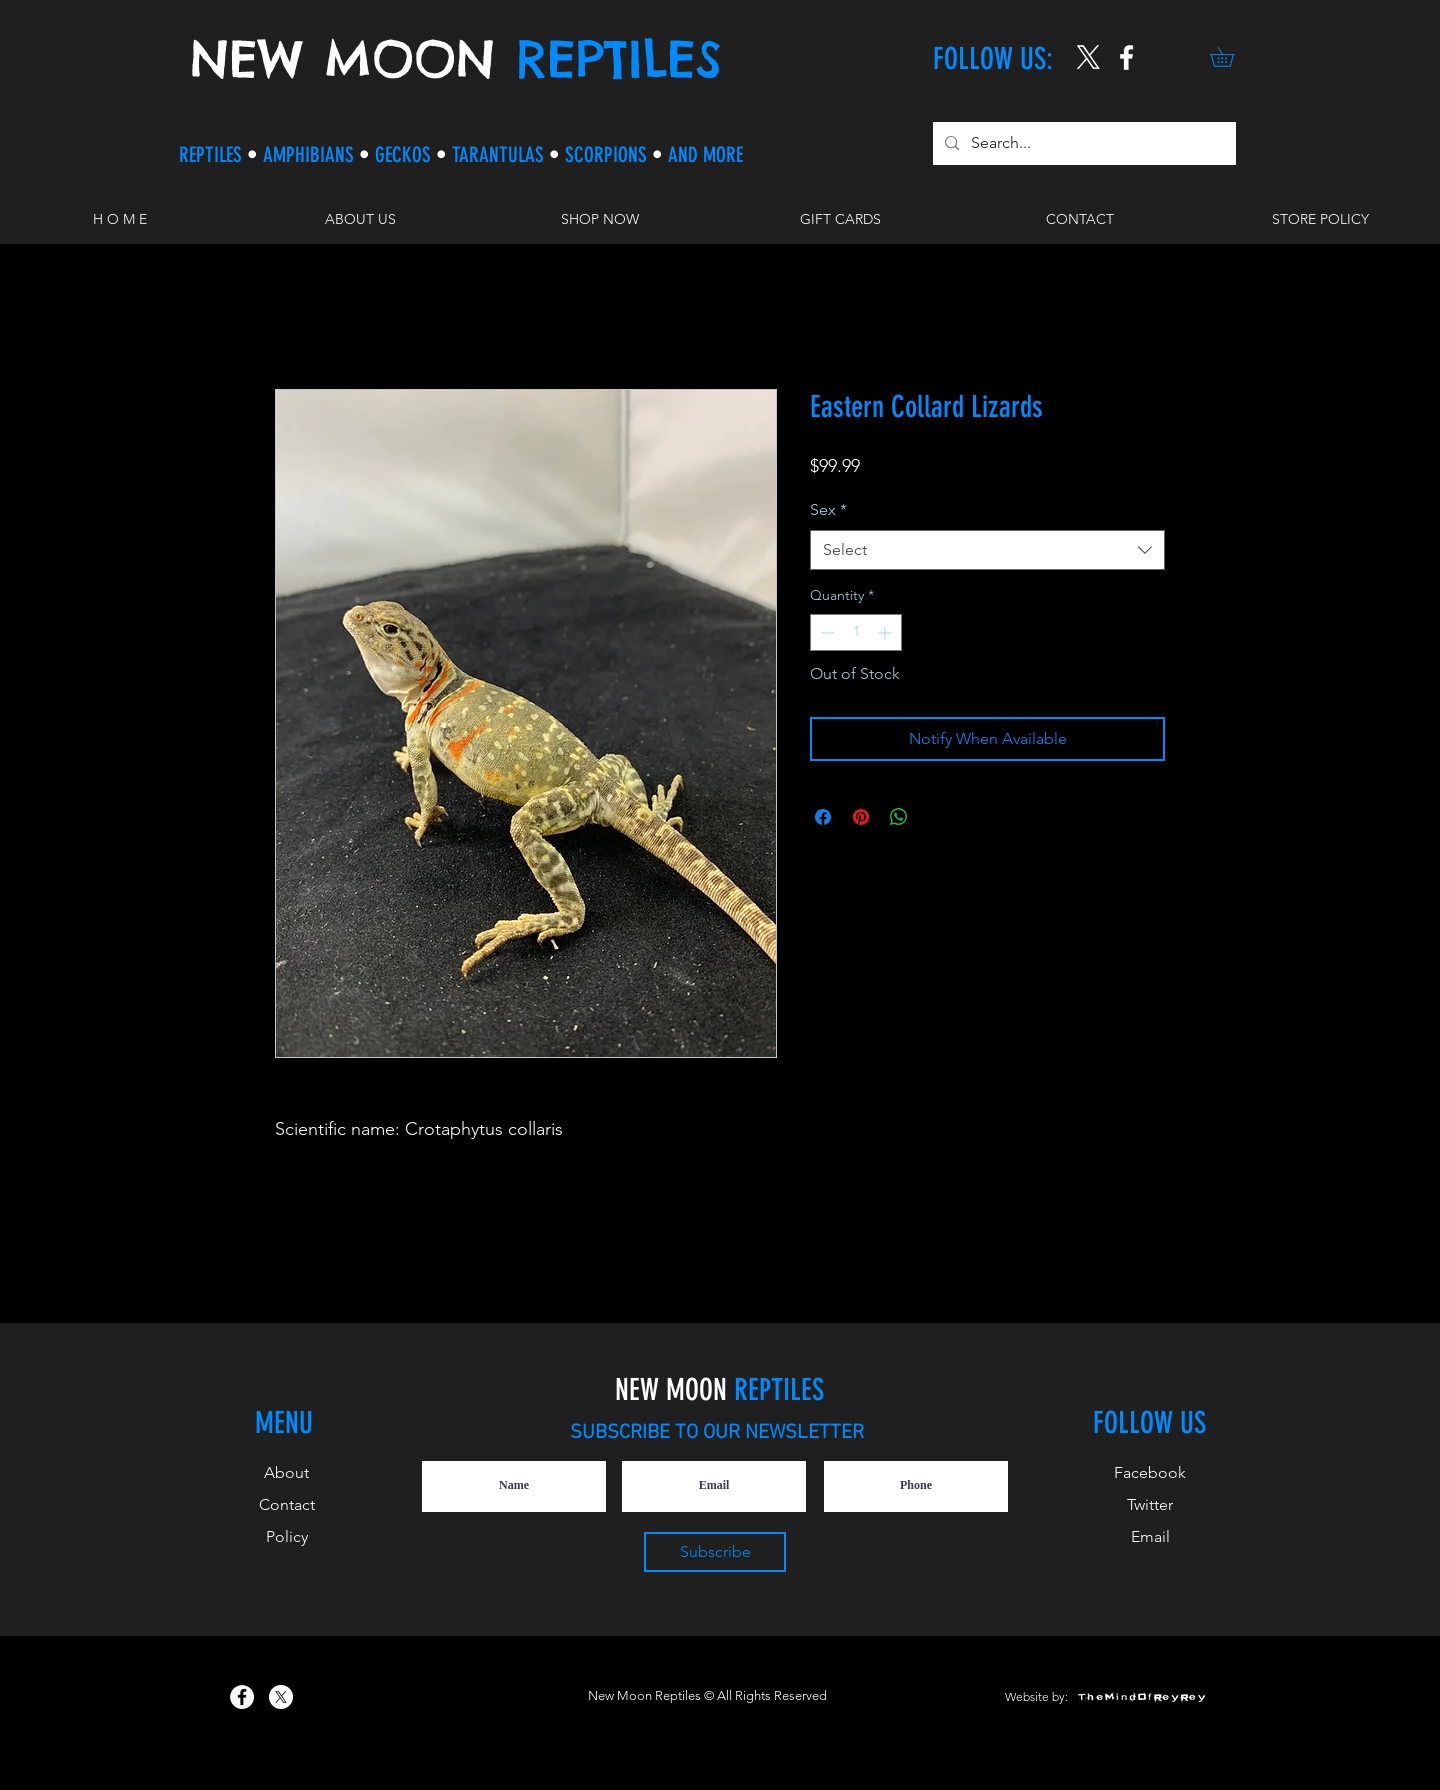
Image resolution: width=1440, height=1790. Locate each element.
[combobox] (987, 550)
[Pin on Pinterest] (861, 817)
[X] (1088, 57)
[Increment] (886, 632)
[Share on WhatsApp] (899, 817)
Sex (828, 509)
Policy (287, 1536)
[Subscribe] (715, 1552)
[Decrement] (825, 632)
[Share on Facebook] (823, 817)
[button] (1231, 57)
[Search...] (1082, 143)
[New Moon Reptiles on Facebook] (242, 1697)
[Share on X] (937, 817)
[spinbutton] (856, 632)
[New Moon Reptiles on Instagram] (1126, 57)
